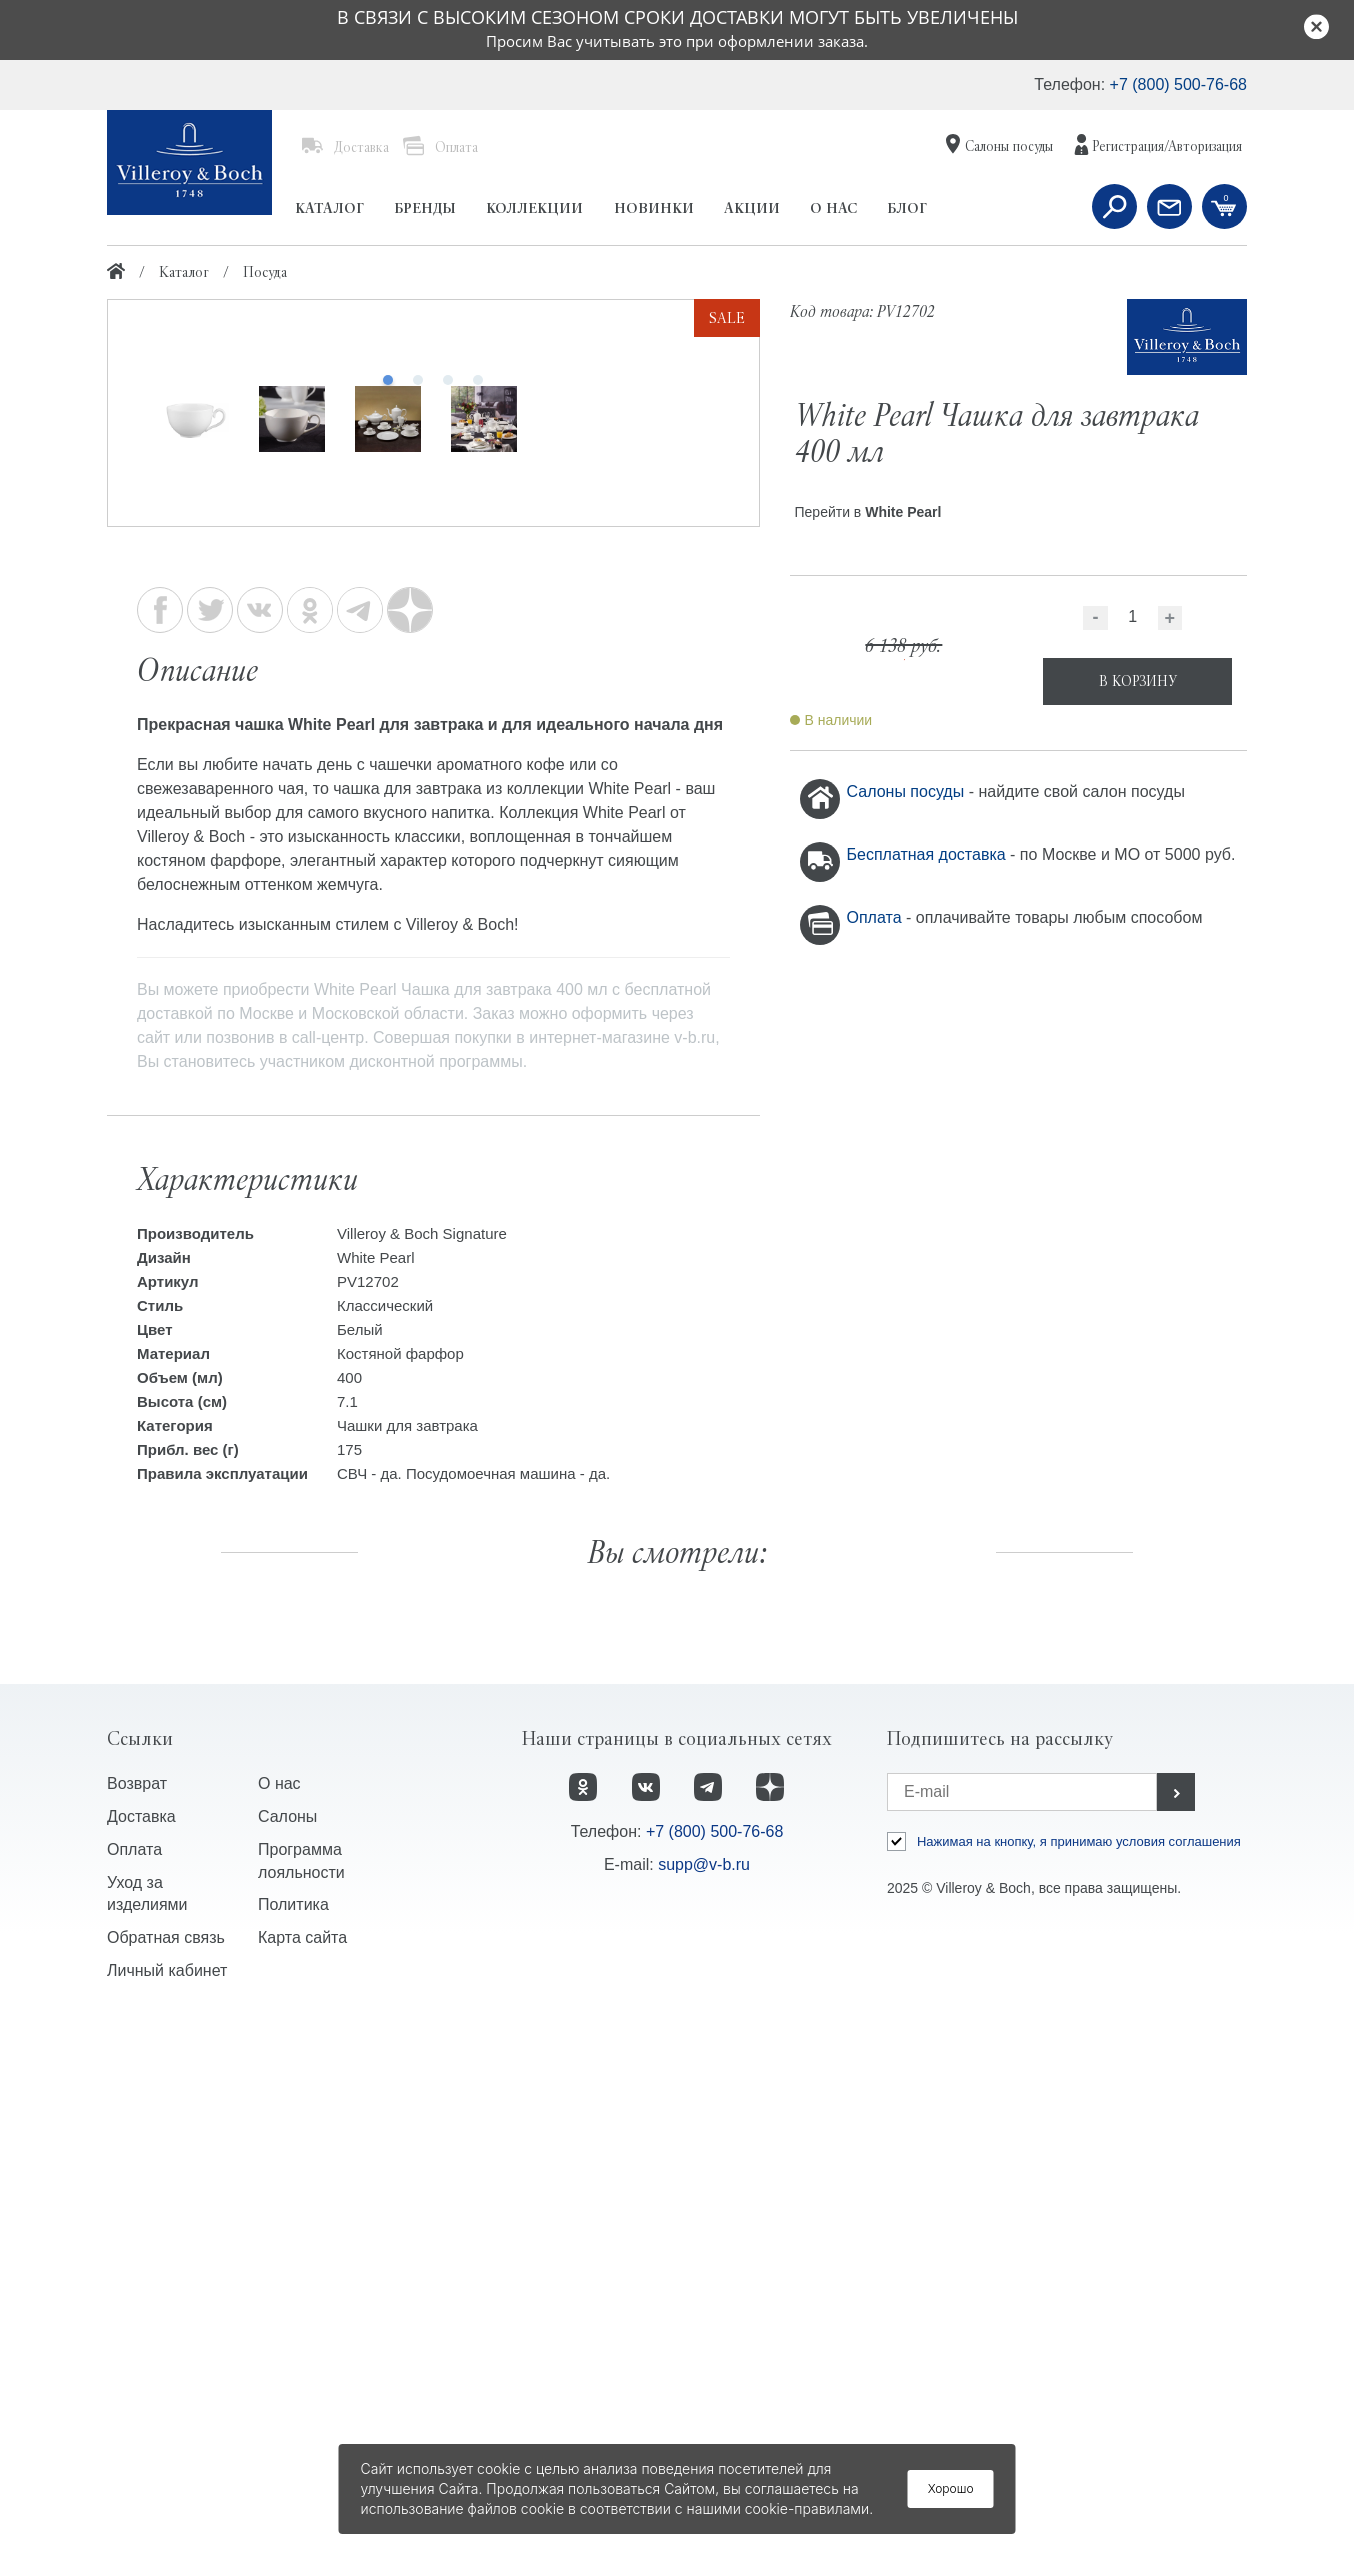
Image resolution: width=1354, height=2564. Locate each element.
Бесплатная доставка (929, 854)
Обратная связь (166, 2477)
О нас (279, 2322)
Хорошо (951, 2488)
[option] (433, 625)
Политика (293, 2444)
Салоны (287, 2355)
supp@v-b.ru (704, 2403)
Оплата (876, 917)
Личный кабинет (167, 2510)
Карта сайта (302, 2477)
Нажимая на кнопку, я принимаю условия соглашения (1079, 2380)
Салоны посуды (908, 791)
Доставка (141, 2355)
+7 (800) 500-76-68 (1178, 84)
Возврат (137, 2322)
